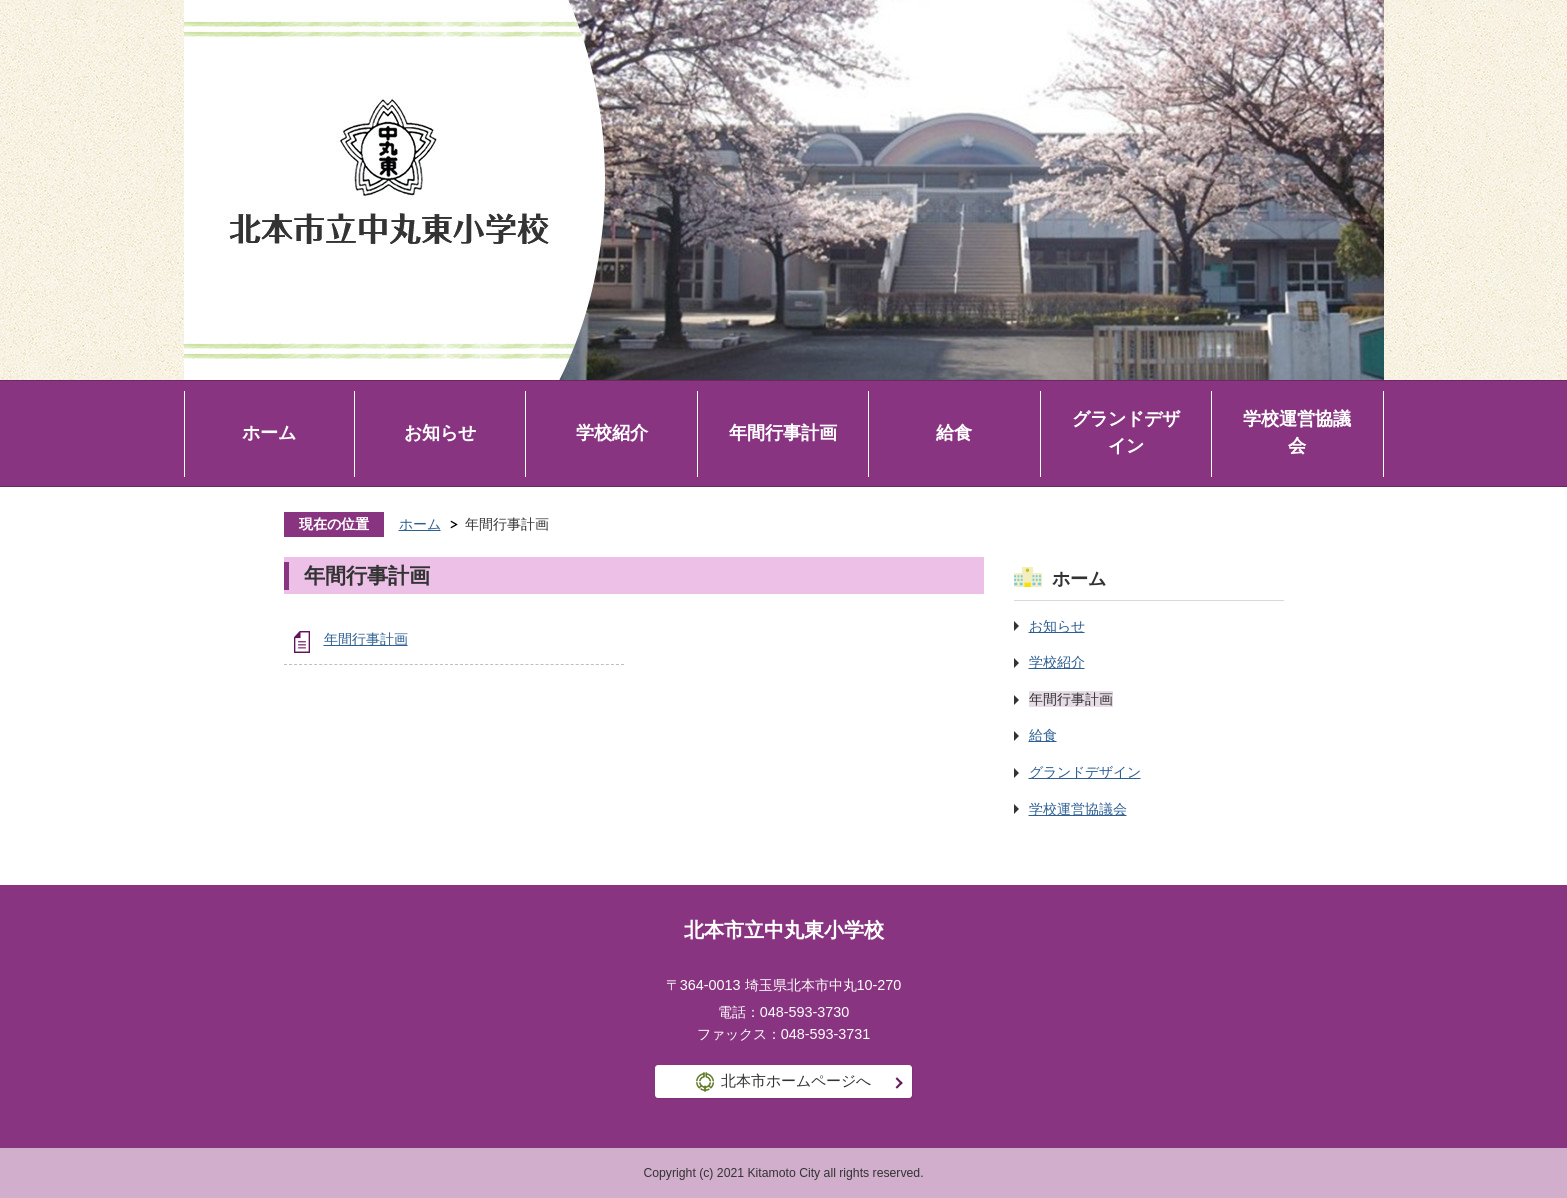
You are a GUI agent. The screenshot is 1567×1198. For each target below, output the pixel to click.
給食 (954, 433)
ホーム (269, 433)
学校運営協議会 (1297, 432)
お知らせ (440, 433)
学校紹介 (612, 433)
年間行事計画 (783, 433)
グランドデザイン (1126, 432)
